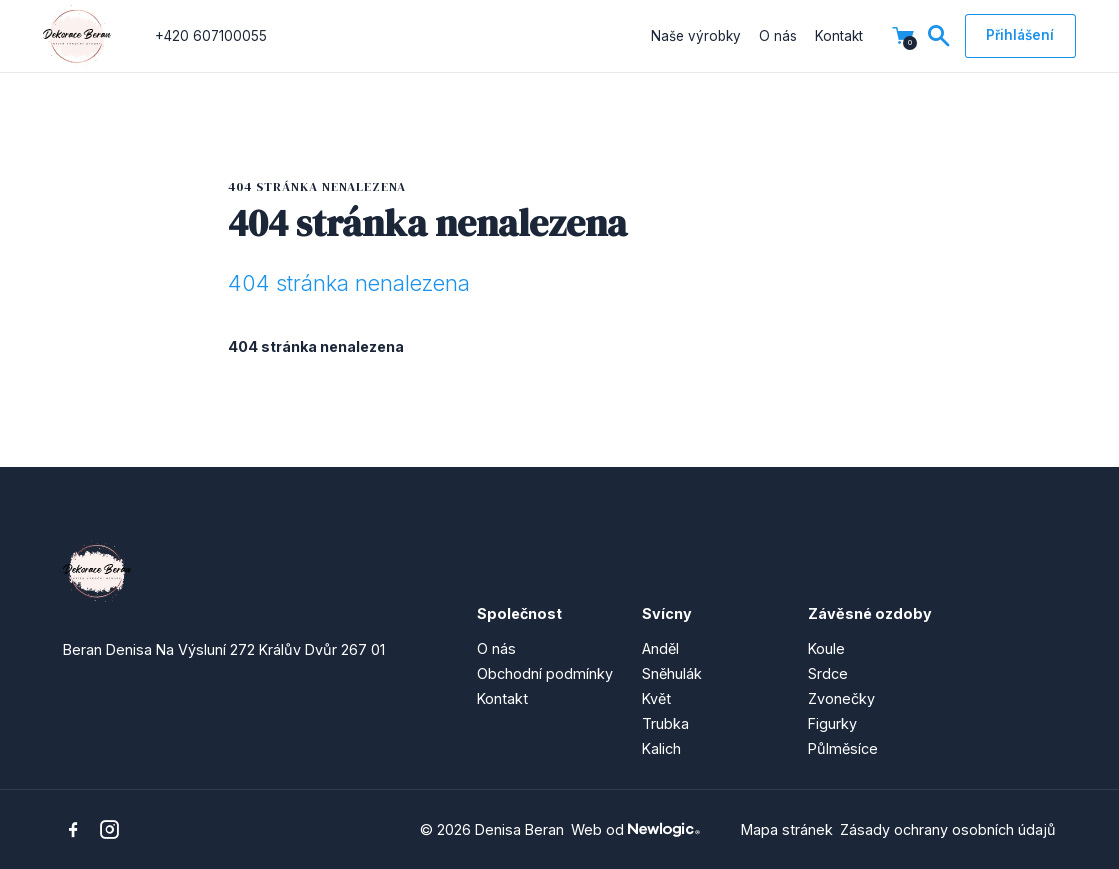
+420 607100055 (211, 36)
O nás (778, 36)
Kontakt (839, 36)
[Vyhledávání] (939, 36)
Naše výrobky (696, 36)
